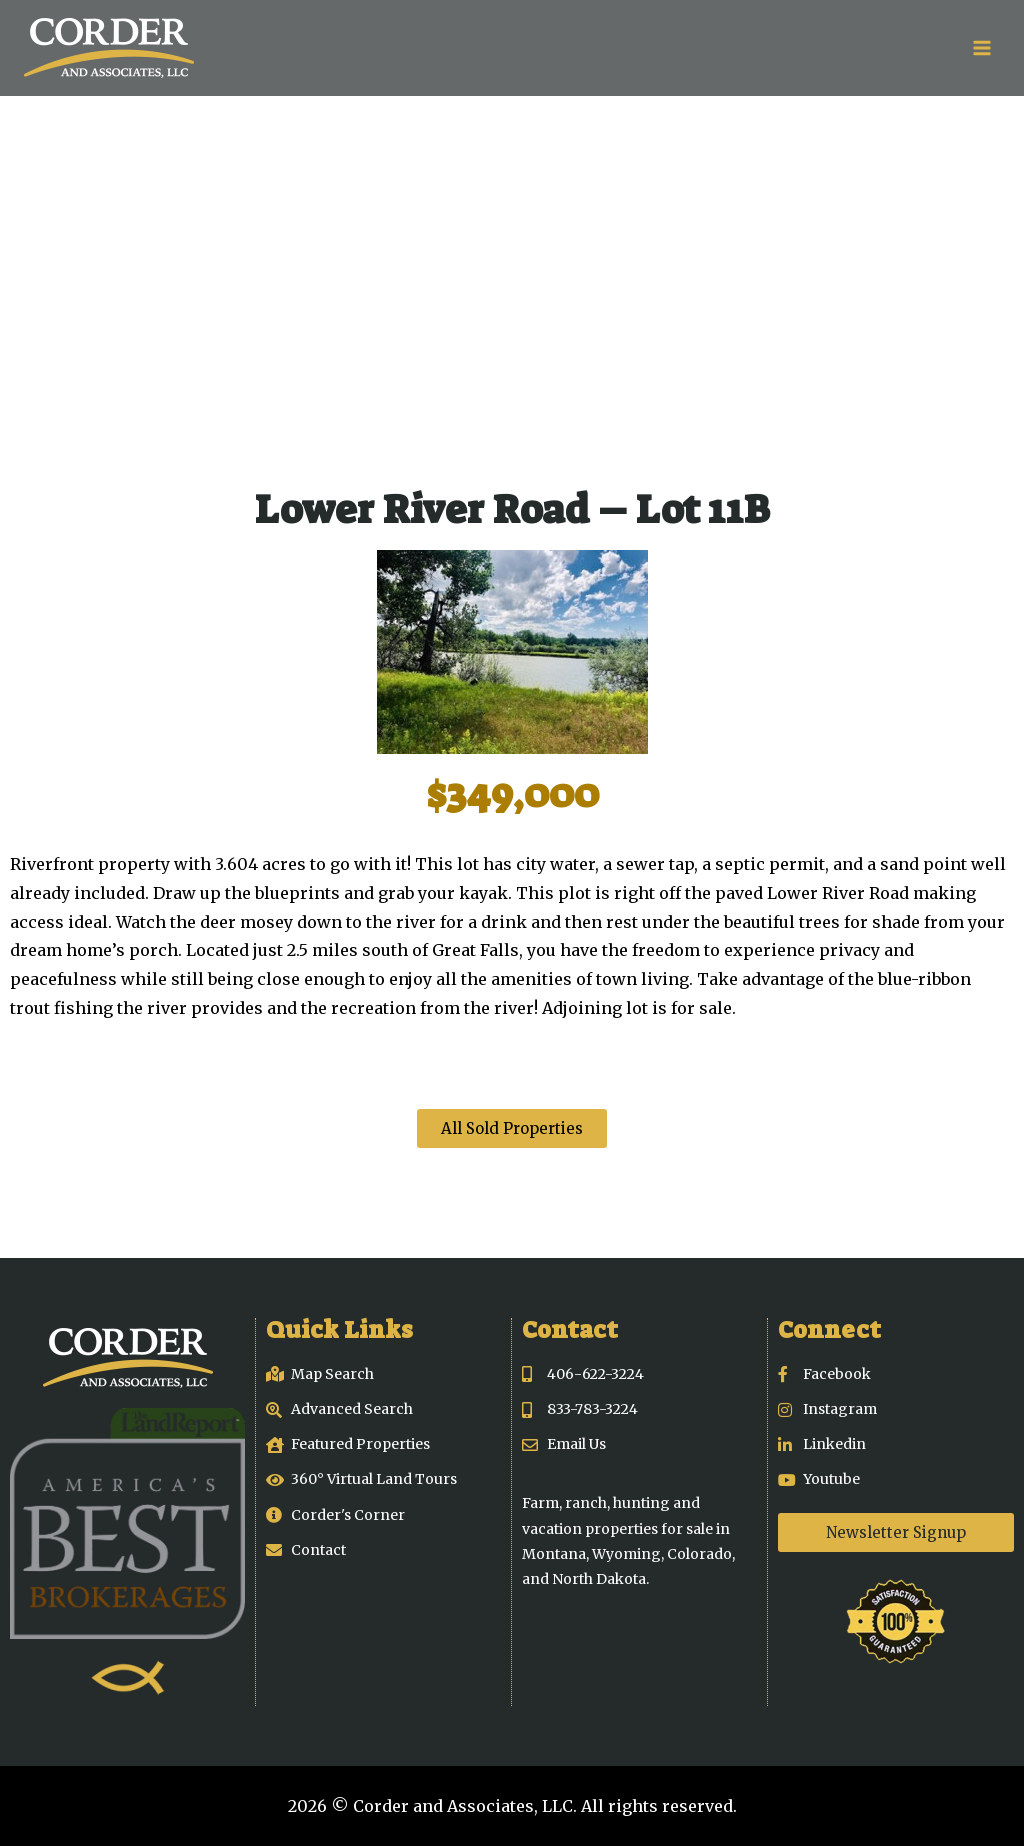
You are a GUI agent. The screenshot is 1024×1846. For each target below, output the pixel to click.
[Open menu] (981, 47)
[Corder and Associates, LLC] (109, 48)
